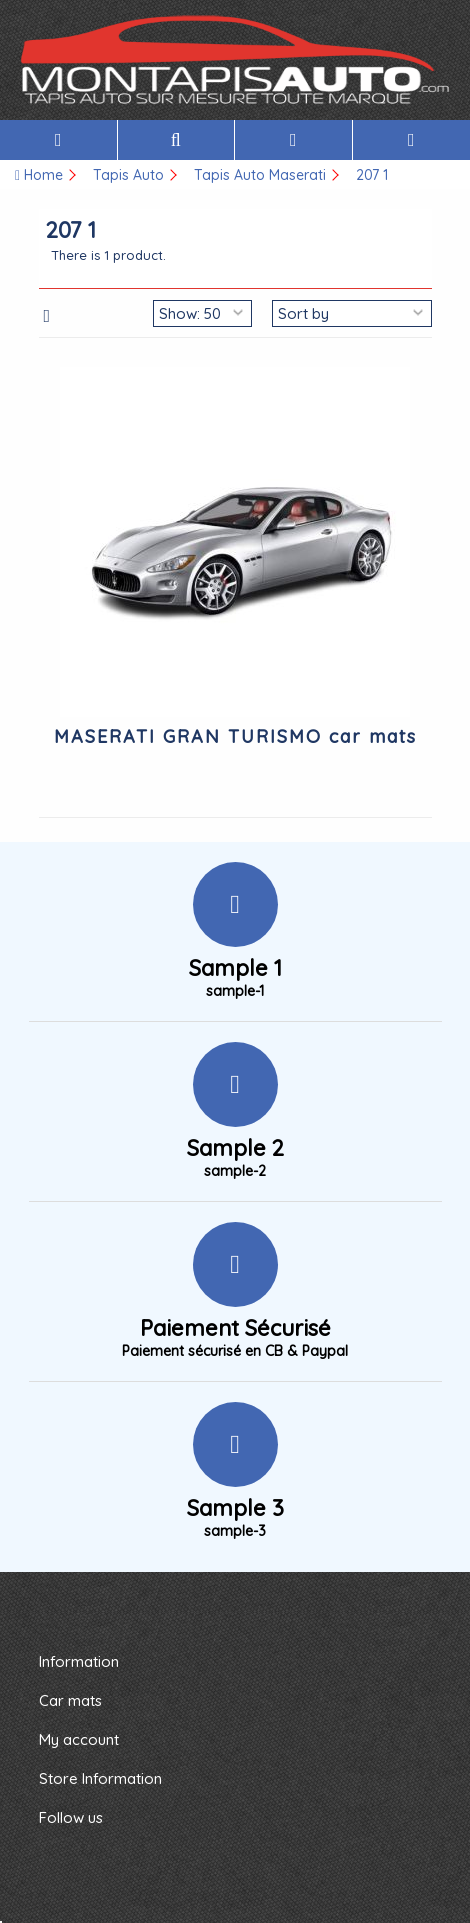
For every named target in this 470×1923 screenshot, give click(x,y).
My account (79, 1739)
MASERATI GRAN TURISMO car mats (235, 736)
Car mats (70, 1700)
